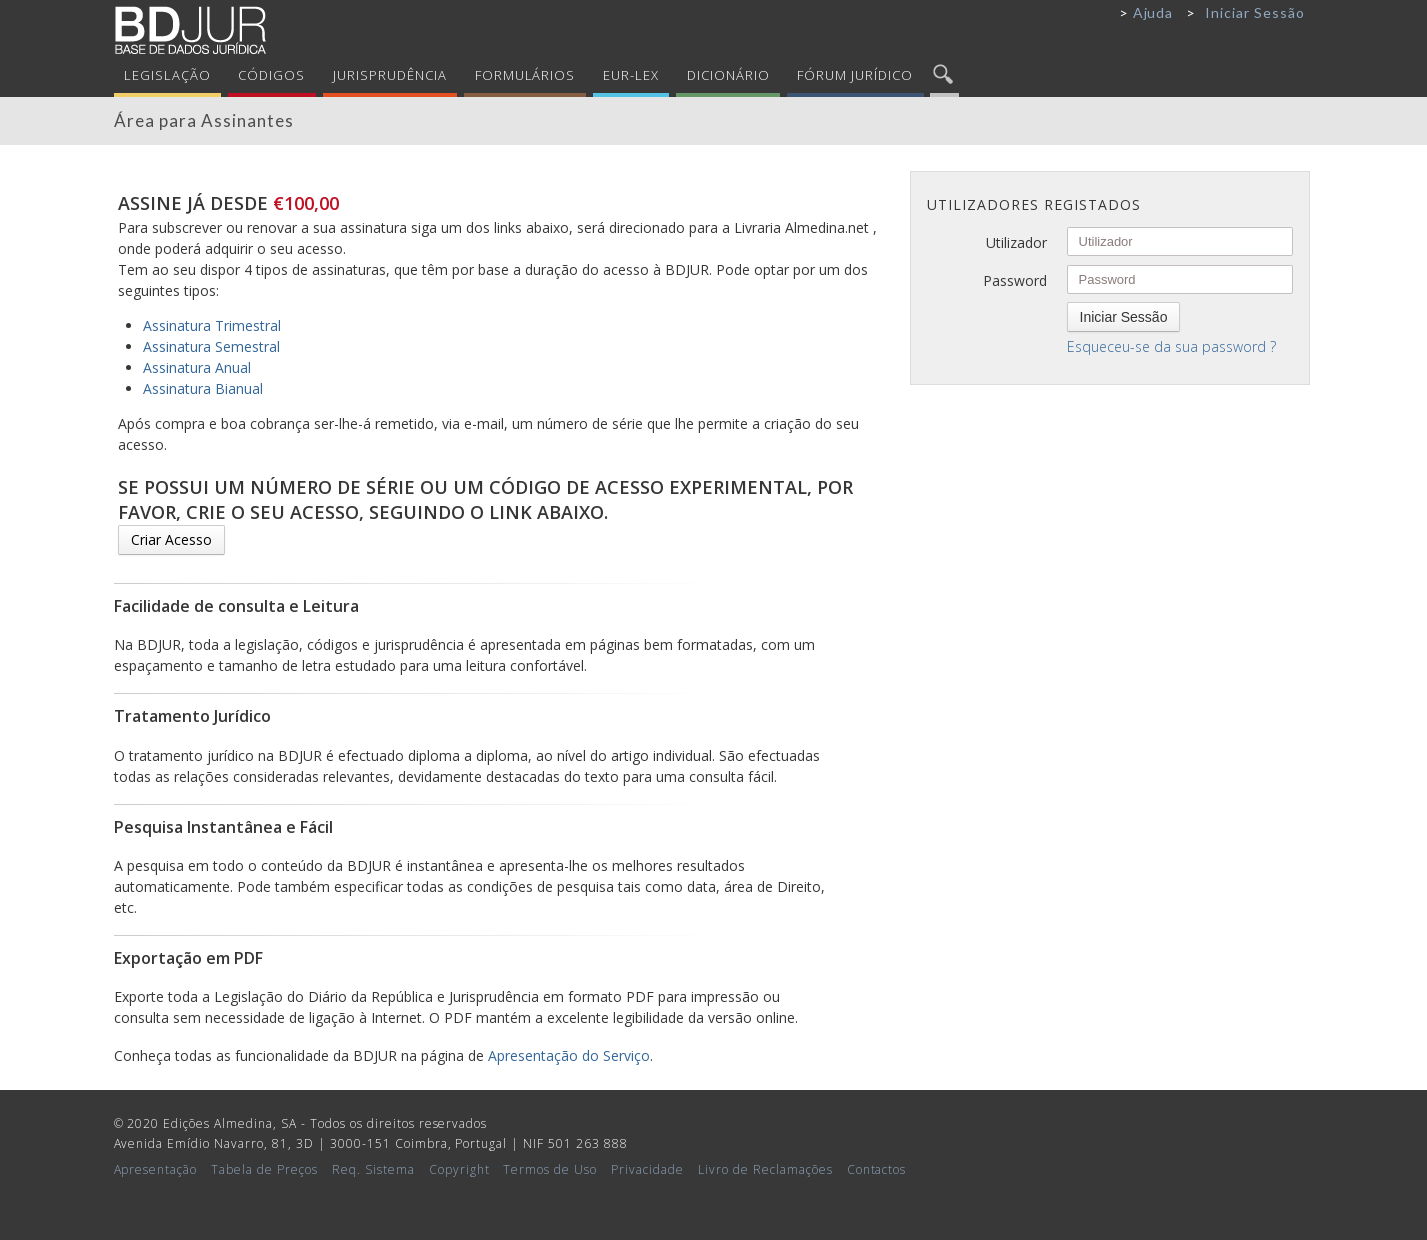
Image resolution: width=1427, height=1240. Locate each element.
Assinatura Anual (197, 367)
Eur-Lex (631, 75)
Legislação (167, 75)
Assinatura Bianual (203, 388)
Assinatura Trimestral (212, 325)
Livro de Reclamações (765, 1169)
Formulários (525, 75)
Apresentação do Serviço (569, 1055)
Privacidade (647, 1169)
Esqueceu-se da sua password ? (1171, 346)
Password (1015, 280)
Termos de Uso (550, 1169)
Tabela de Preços (264, 1169)
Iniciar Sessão (1255, 12)
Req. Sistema (373, 1169)
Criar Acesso (171, 539)
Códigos (271, 75)
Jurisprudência (390, 75)
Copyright (459, 1169)
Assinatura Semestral (211, 346)
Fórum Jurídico (855, 75)
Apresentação (156, 1169)
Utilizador (1016, 242)
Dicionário (728, 75)
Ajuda (1153, 12)
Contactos (877, 1169)
